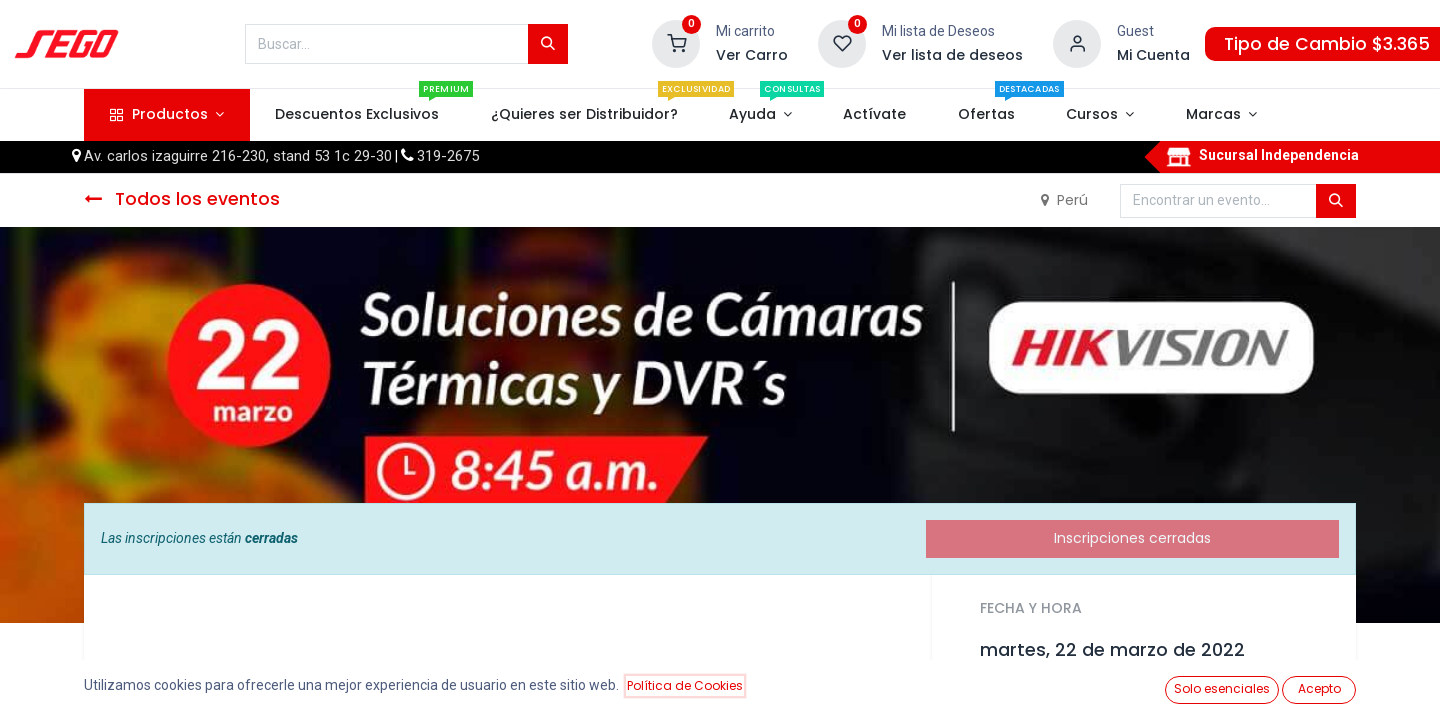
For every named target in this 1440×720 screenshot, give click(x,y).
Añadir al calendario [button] (1062, 695)
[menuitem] (357, 115)
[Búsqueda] (548, 44)
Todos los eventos (182, 199)
